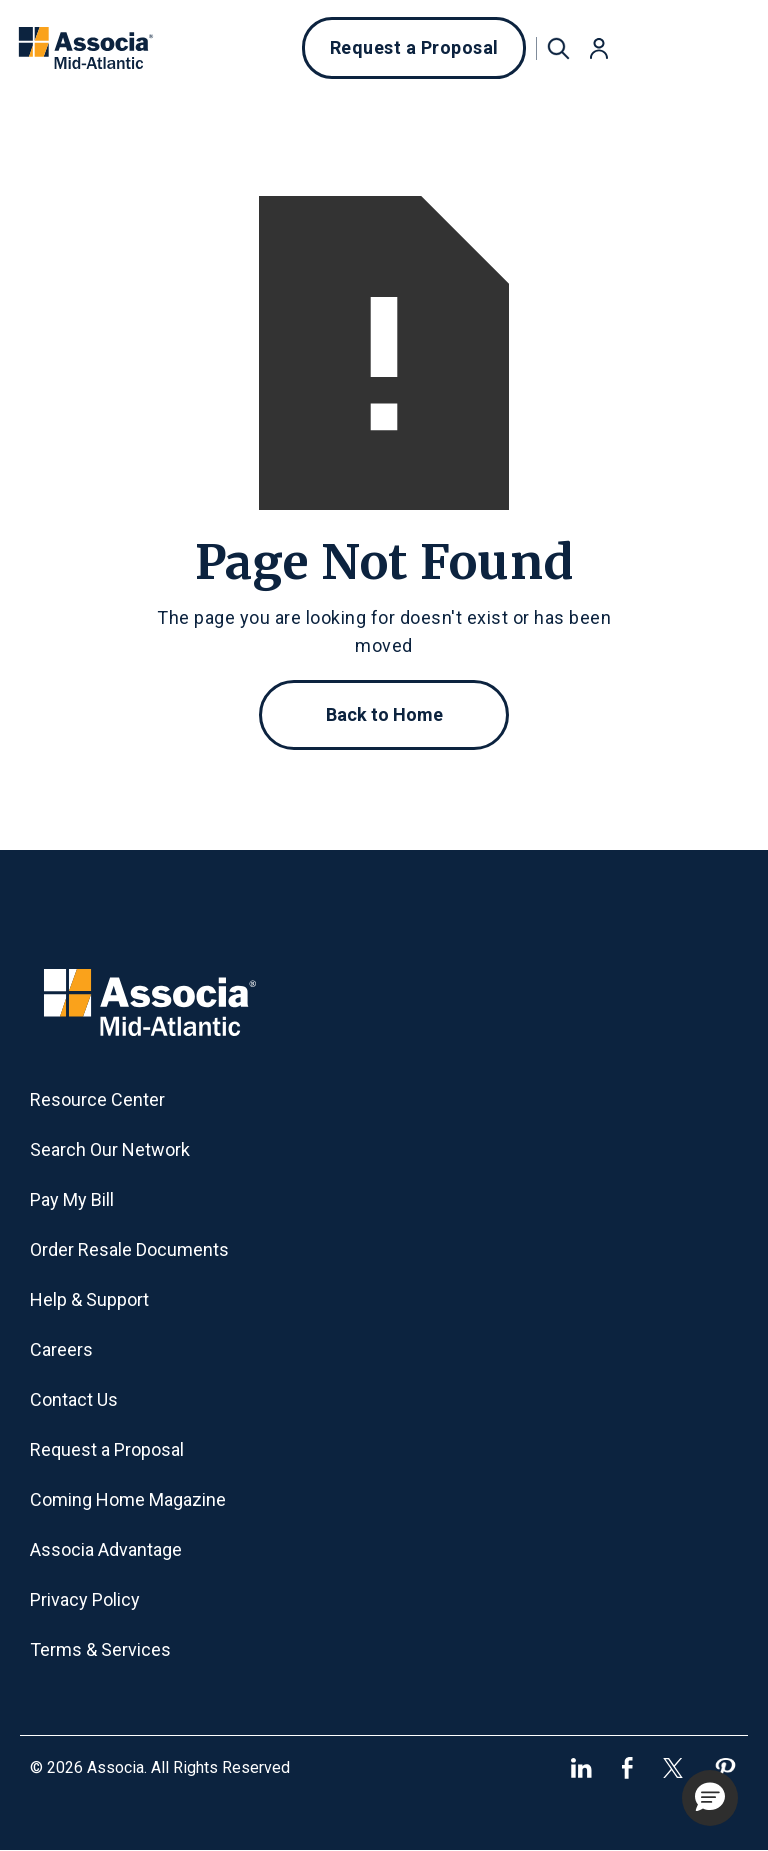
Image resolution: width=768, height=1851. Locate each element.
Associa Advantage (106, 1549)
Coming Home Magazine (128, 1499)
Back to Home (384, 714)
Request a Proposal (414, 47)
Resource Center (97, 1099)
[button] (599, 48)
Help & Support (89, 1299)
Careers (61, 1349)
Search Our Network (110, 1149)
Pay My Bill (72, 1199)
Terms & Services (100, 1649)
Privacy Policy (85, 1599)
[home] (86, 48)
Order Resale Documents (129, 1249)
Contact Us (74, 1399)
